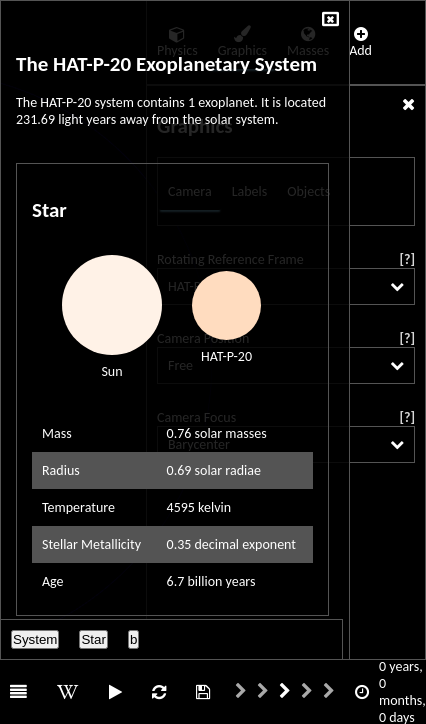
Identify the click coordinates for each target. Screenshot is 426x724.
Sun (111, 371)
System (35, 639)
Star (93, 639)
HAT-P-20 (226, 356)
